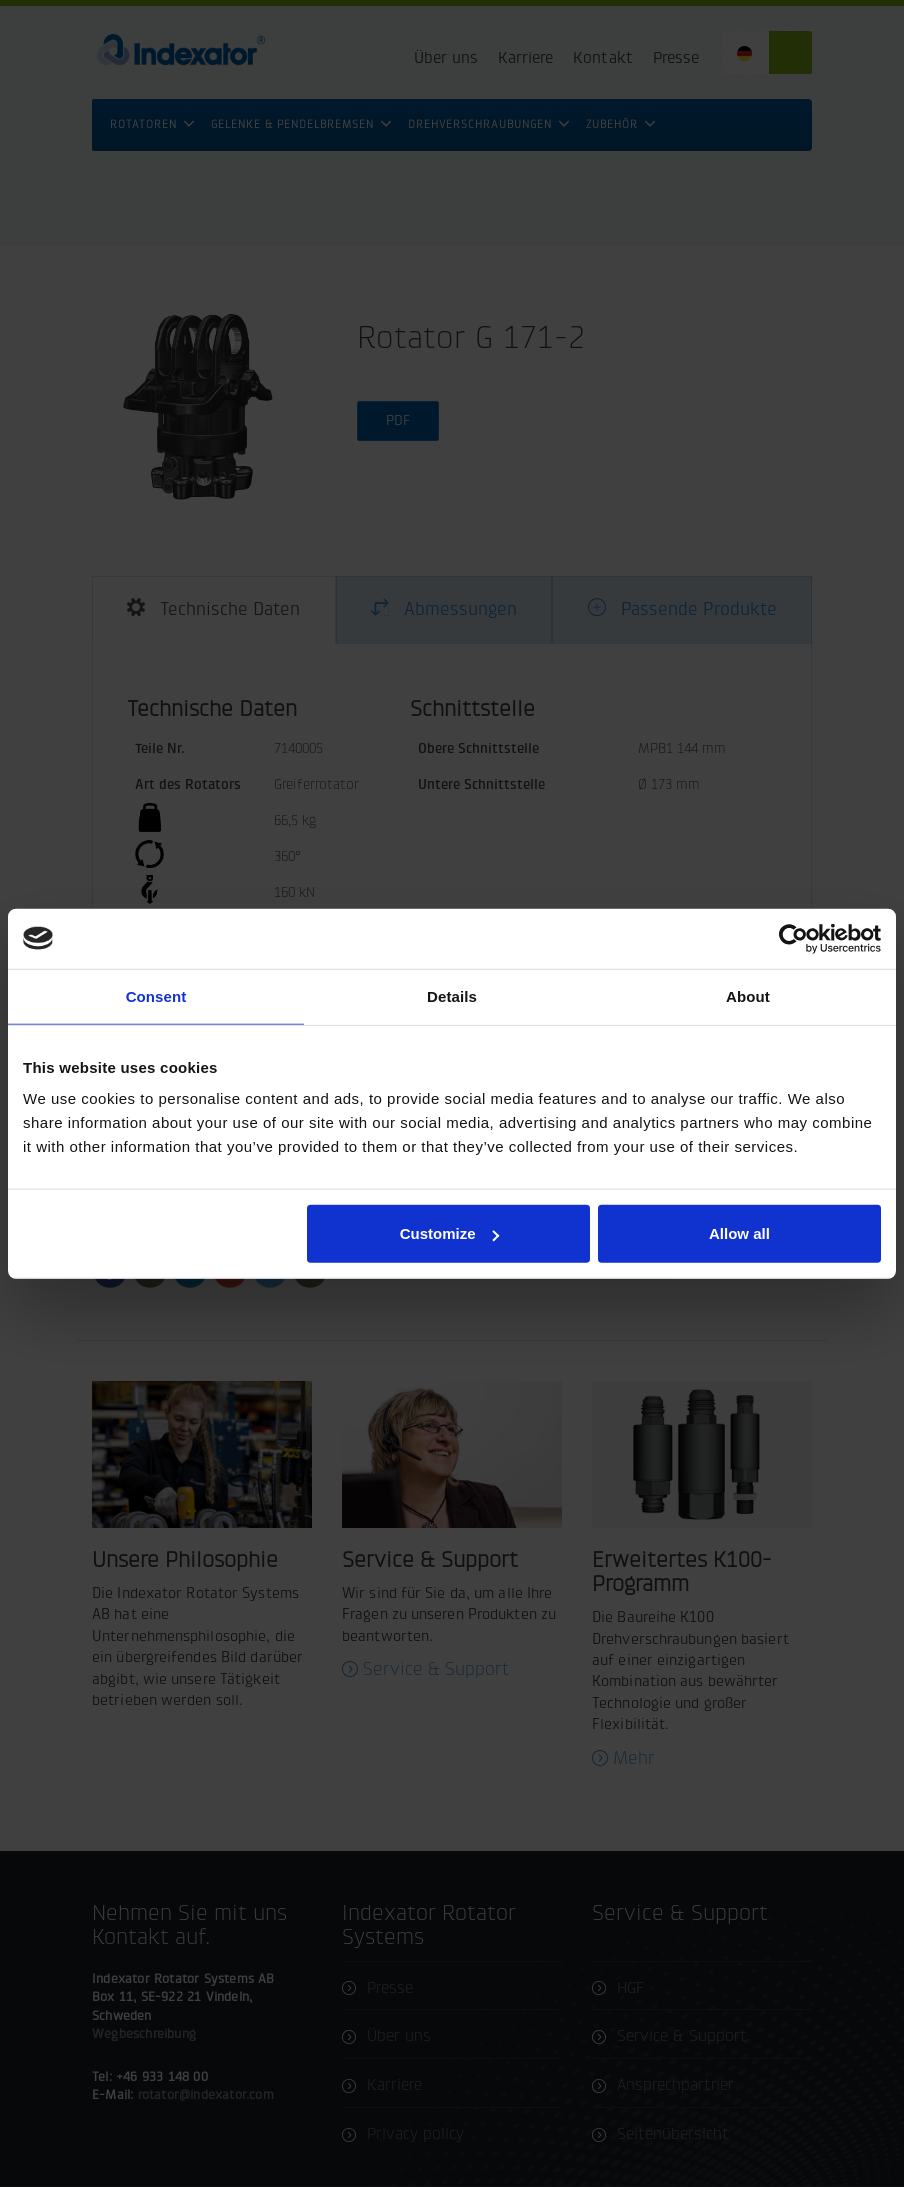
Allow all (739, 1233)
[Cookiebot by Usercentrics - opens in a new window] (793, 938)
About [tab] (748, 995)
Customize (450, 1233)
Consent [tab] (156, 995)
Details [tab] (452, 995)
